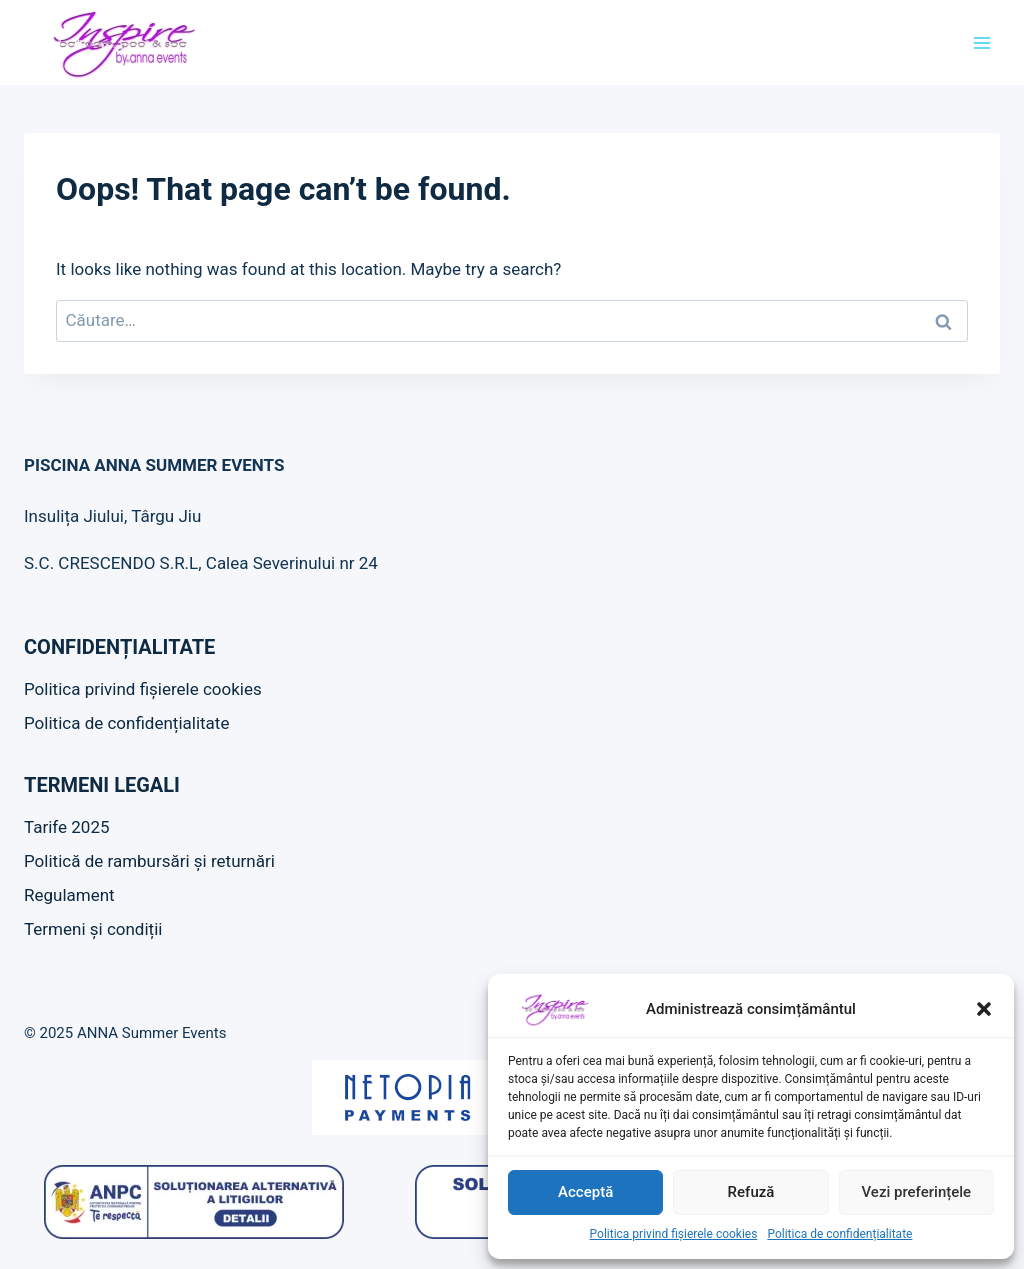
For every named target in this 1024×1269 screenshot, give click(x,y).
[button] (984, 1009)
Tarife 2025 (67, 827)
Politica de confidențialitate (839, 1234)
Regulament (69, 895)
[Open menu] (981, 42)
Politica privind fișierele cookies (674, 1234)
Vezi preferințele (917, 1192)
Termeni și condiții (93, 929)
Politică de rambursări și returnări (149, 861)
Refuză (751, 1192)
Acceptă (585, 1192)
